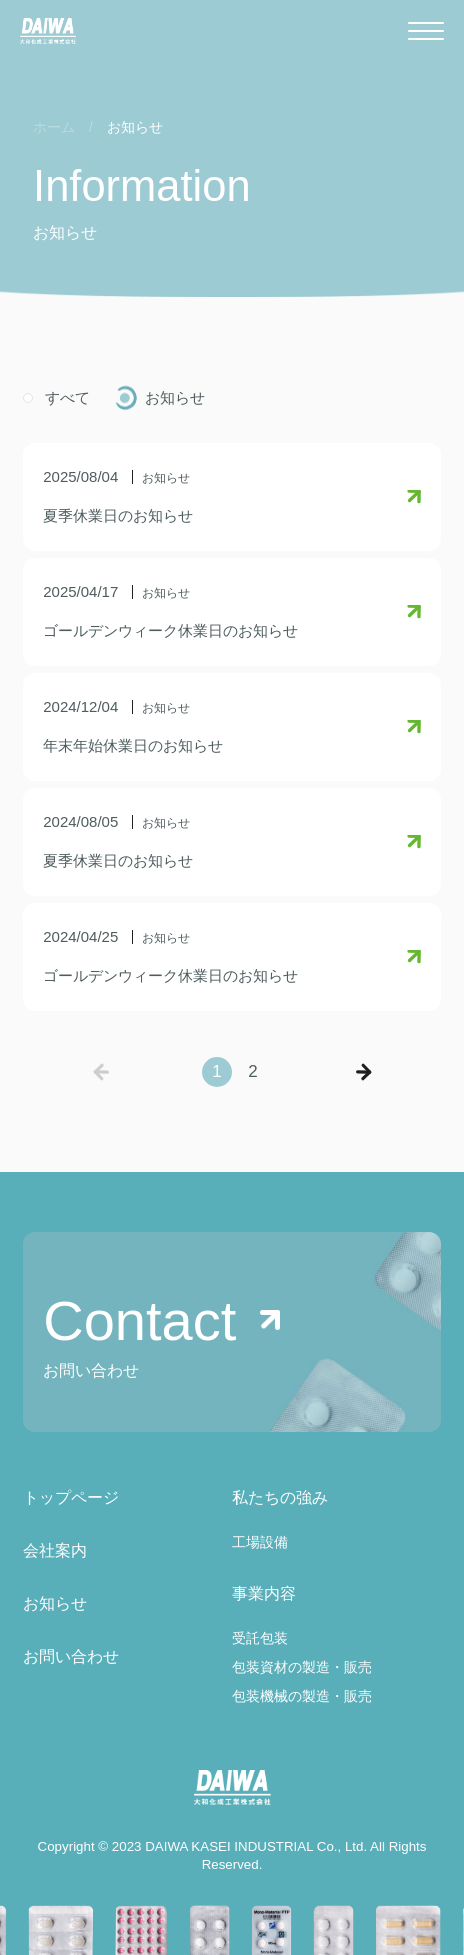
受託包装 (260, 1638)
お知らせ (175, 397)
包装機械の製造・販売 (302, 1696)
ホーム (54, 127)
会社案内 (55, 1550)
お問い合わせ (71, 1656)
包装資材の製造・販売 (302, 1667)
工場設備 (260, 1542)
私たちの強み (280, 1497)
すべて (67, 397)
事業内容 (264, 1593)
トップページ (71, 1497)
